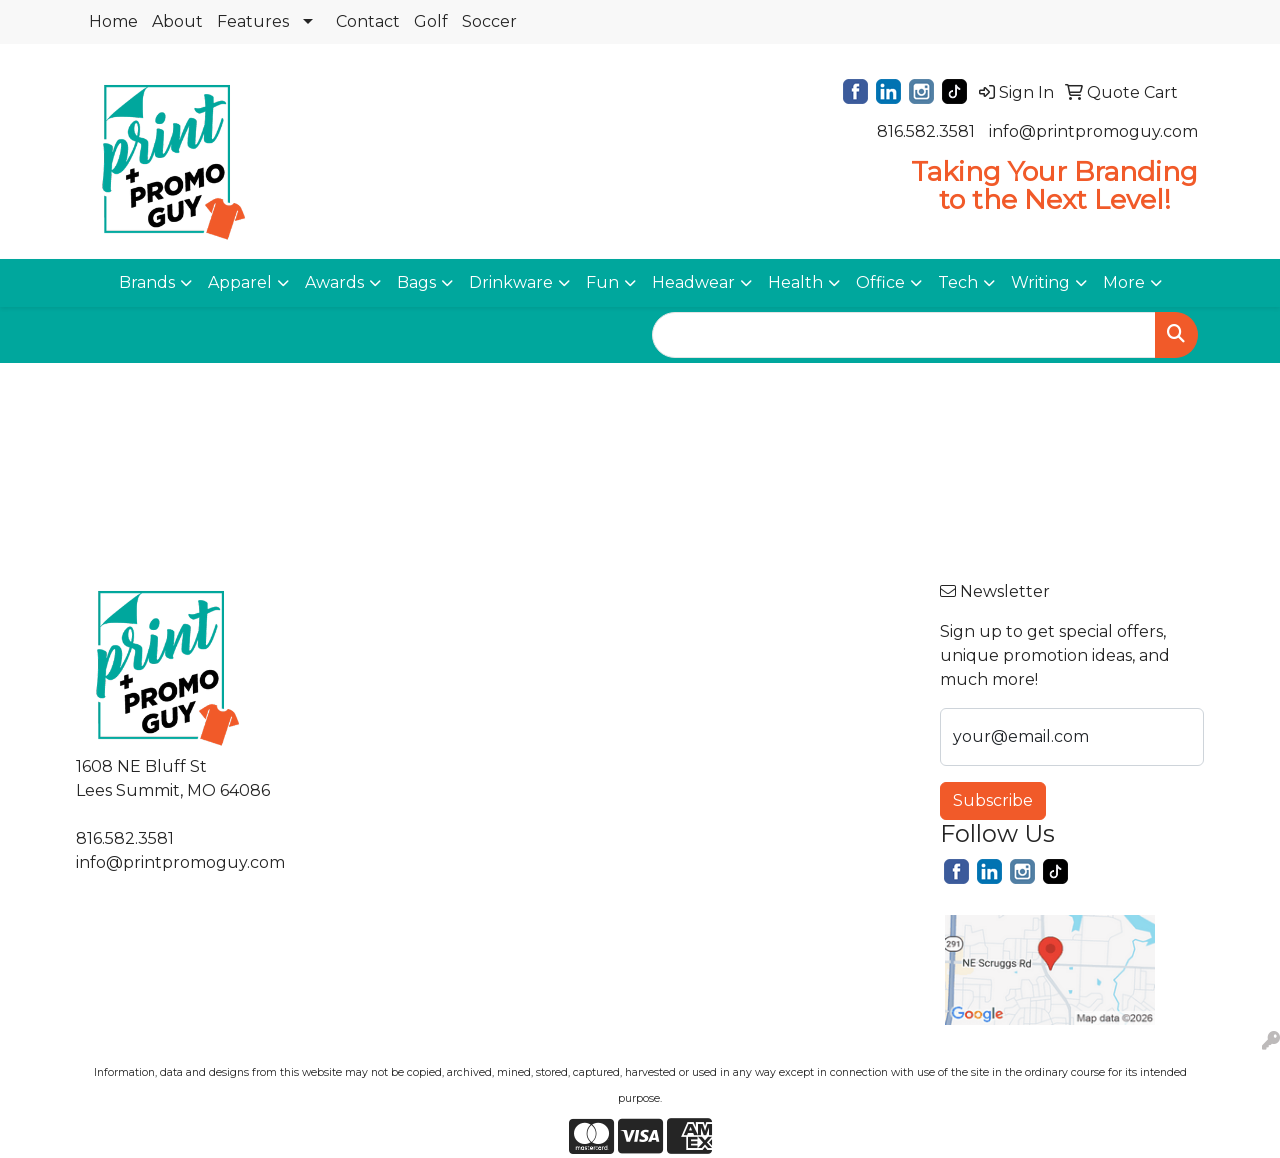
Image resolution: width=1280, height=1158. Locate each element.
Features (253, 21)
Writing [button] (1040, 282)
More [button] (1124, 282)
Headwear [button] (693, 282)
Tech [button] (958, 282)
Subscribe (993, 800)
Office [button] (880, 282)
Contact (368, 21)
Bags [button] (416, 282)
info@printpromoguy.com (1093, 131)
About (177, 21)
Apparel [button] (240, 282)
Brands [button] (147, 282)
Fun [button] (602, 282)
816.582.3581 (926, 131)
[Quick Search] (904, 335)
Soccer (489, 21)
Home (113, 21)
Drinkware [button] (511, 282)
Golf (431, 21)
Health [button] (795, 282)
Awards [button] (334, 282)
